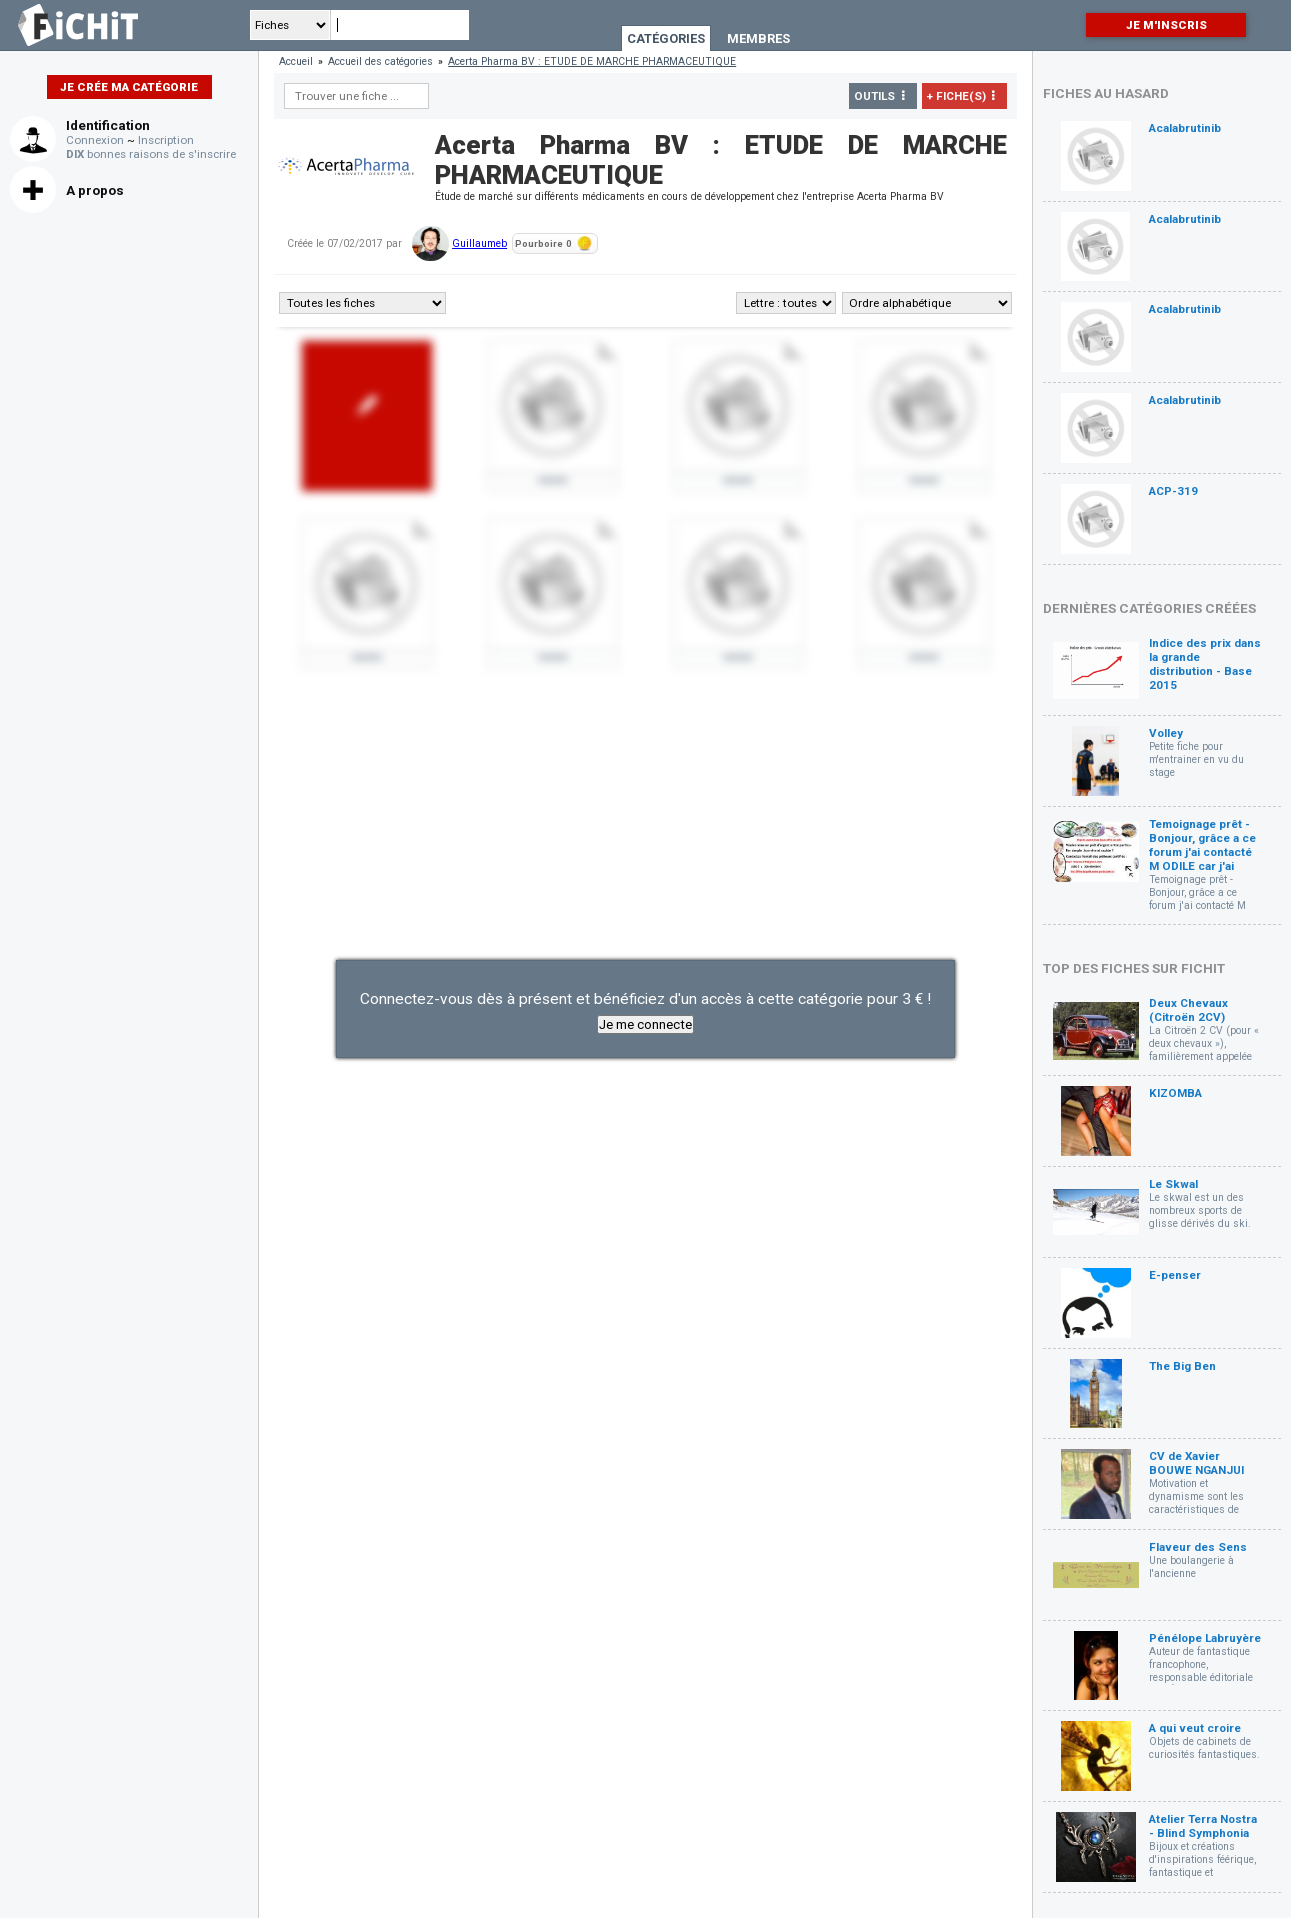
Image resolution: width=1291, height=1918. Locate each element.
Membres (758, 38)
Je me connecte (645, 1024)
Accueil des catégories (380, 61)
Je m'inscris (1166, 25)
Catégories (666, 38)
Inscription (166, 140)
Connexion (95, 140)
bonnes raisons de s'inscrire (151, 154)
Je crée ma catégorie (129, 87)
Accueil (296, 61)
